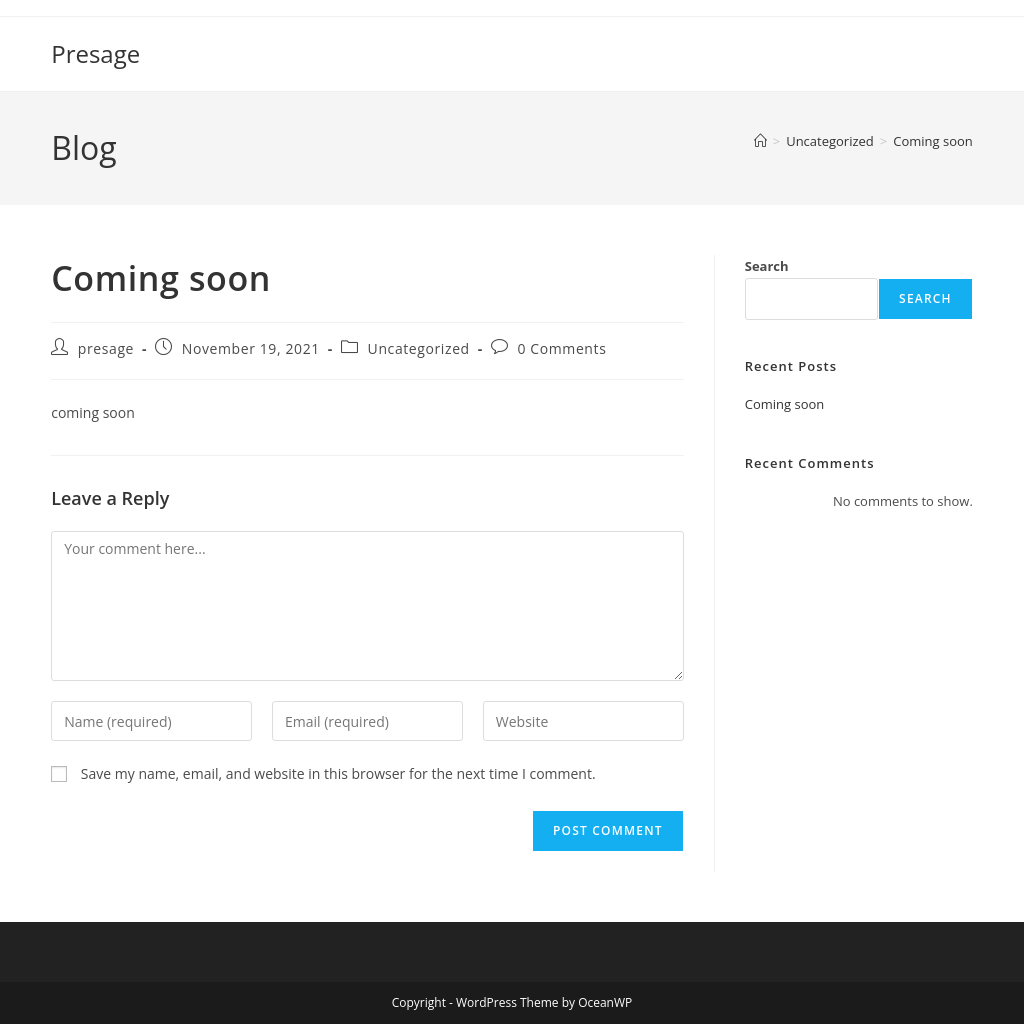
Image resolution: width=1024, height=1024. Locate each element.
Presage (95, 53)
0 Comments (562, 348)
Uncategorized (419, 348)
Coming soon (933, 141)
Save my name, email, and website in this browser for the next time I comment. (338, 773)
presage (106, 348)
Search (767, 266)
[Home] (760, 141)
